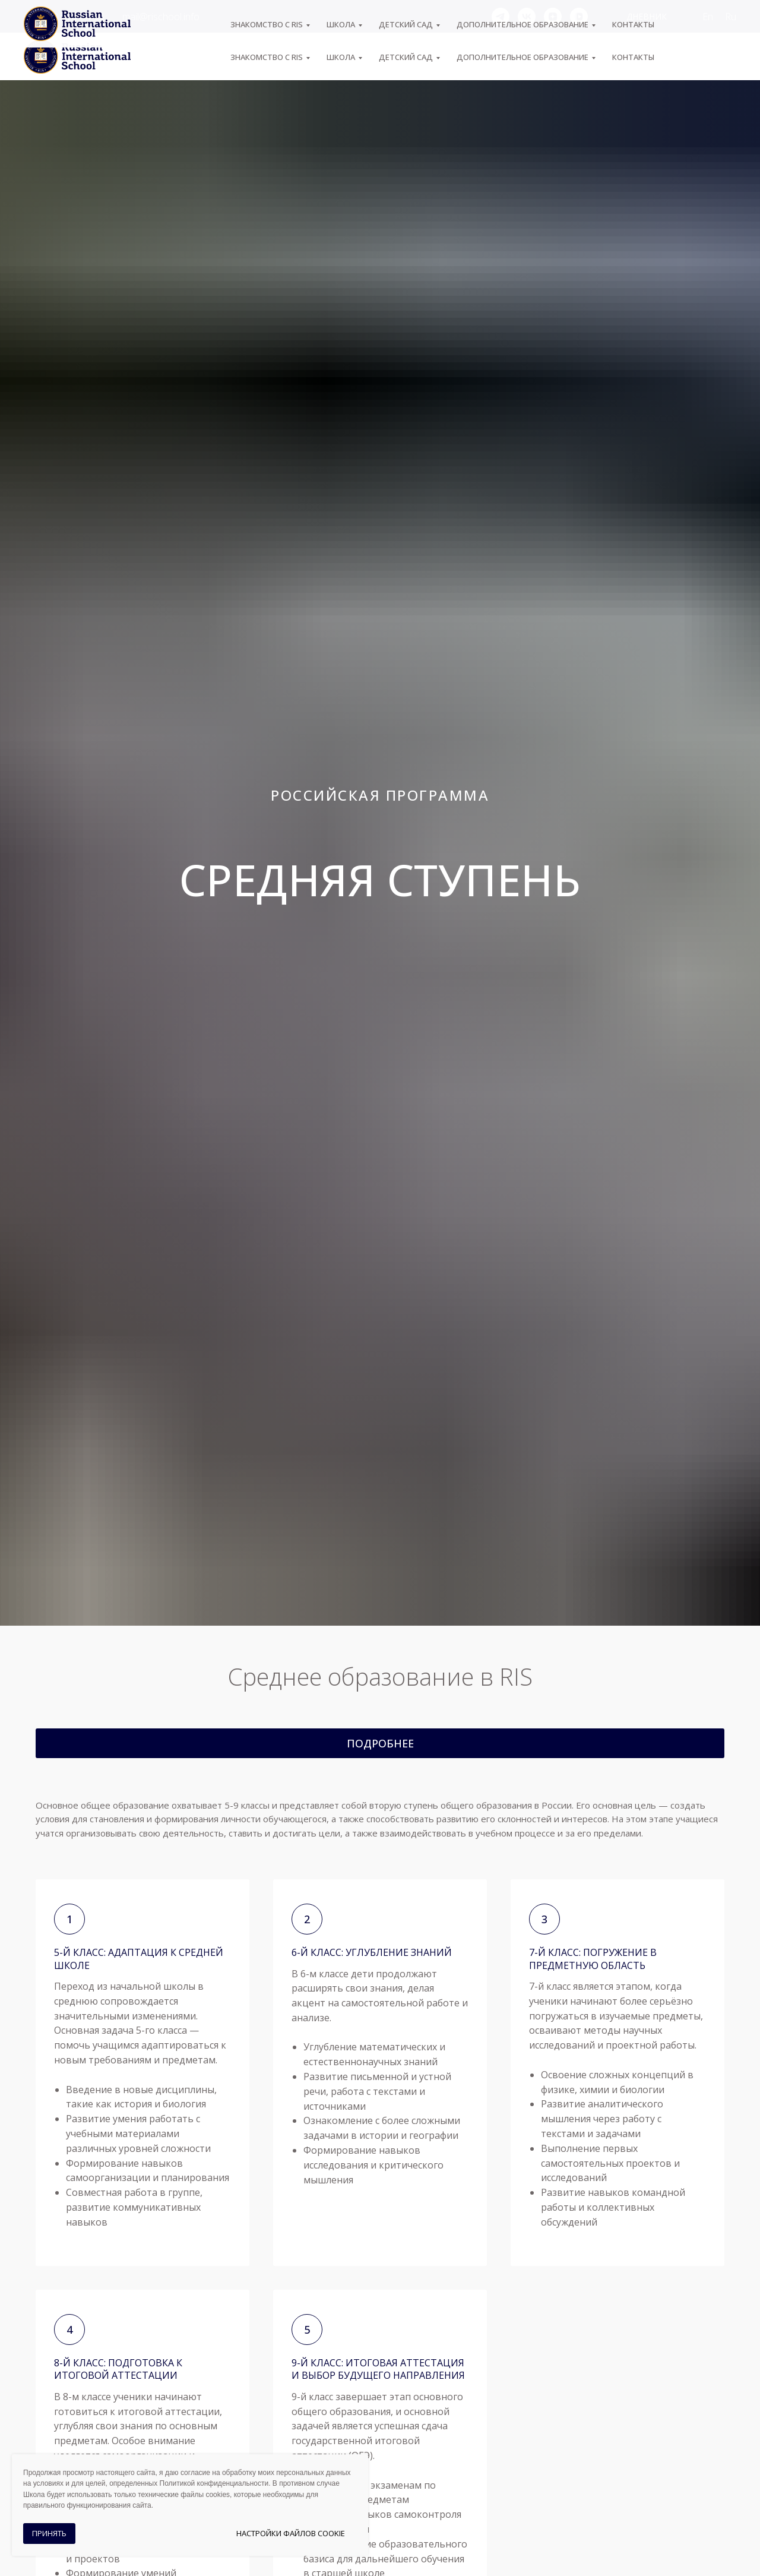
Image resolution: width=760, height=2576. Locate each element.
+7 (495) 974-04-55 (64, 16)
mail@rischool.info (161, 16)
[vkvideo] (579, 17)
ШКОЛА (341, 57)
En (707, 16)
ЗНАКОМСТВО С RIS (266, 57)
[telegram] (500, 17)
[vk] (527, 17)
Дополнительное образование (522, 57)
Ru (730, 16)
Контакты (633, 57)
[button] (380, 1743)
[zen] (553, 17)
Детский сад (406, 57)
